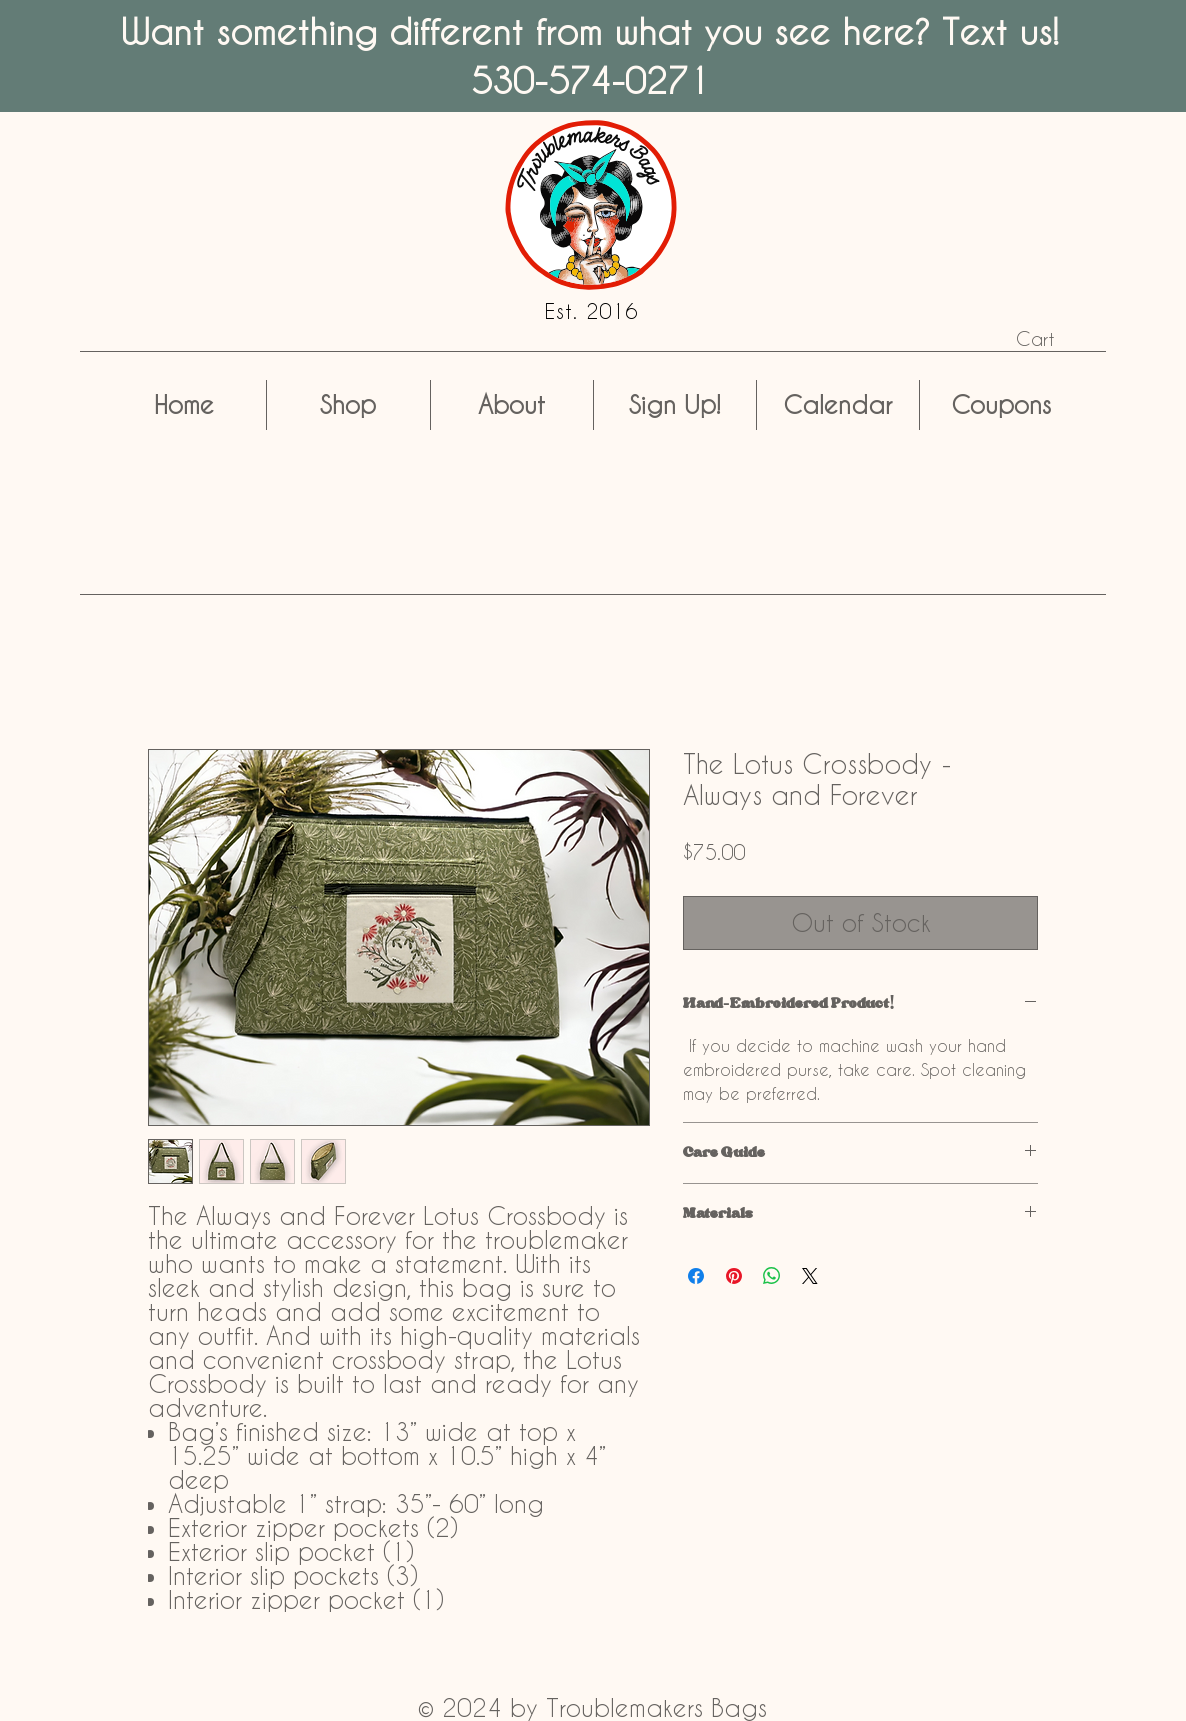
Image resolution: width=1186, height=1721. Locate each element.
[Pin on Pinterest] (734, 1276)
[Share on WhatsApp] (772, 1276)
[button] (1051, 340)
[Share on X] (810, 1276)
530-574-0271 (590, 80)
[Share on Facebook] (696, 1276)
